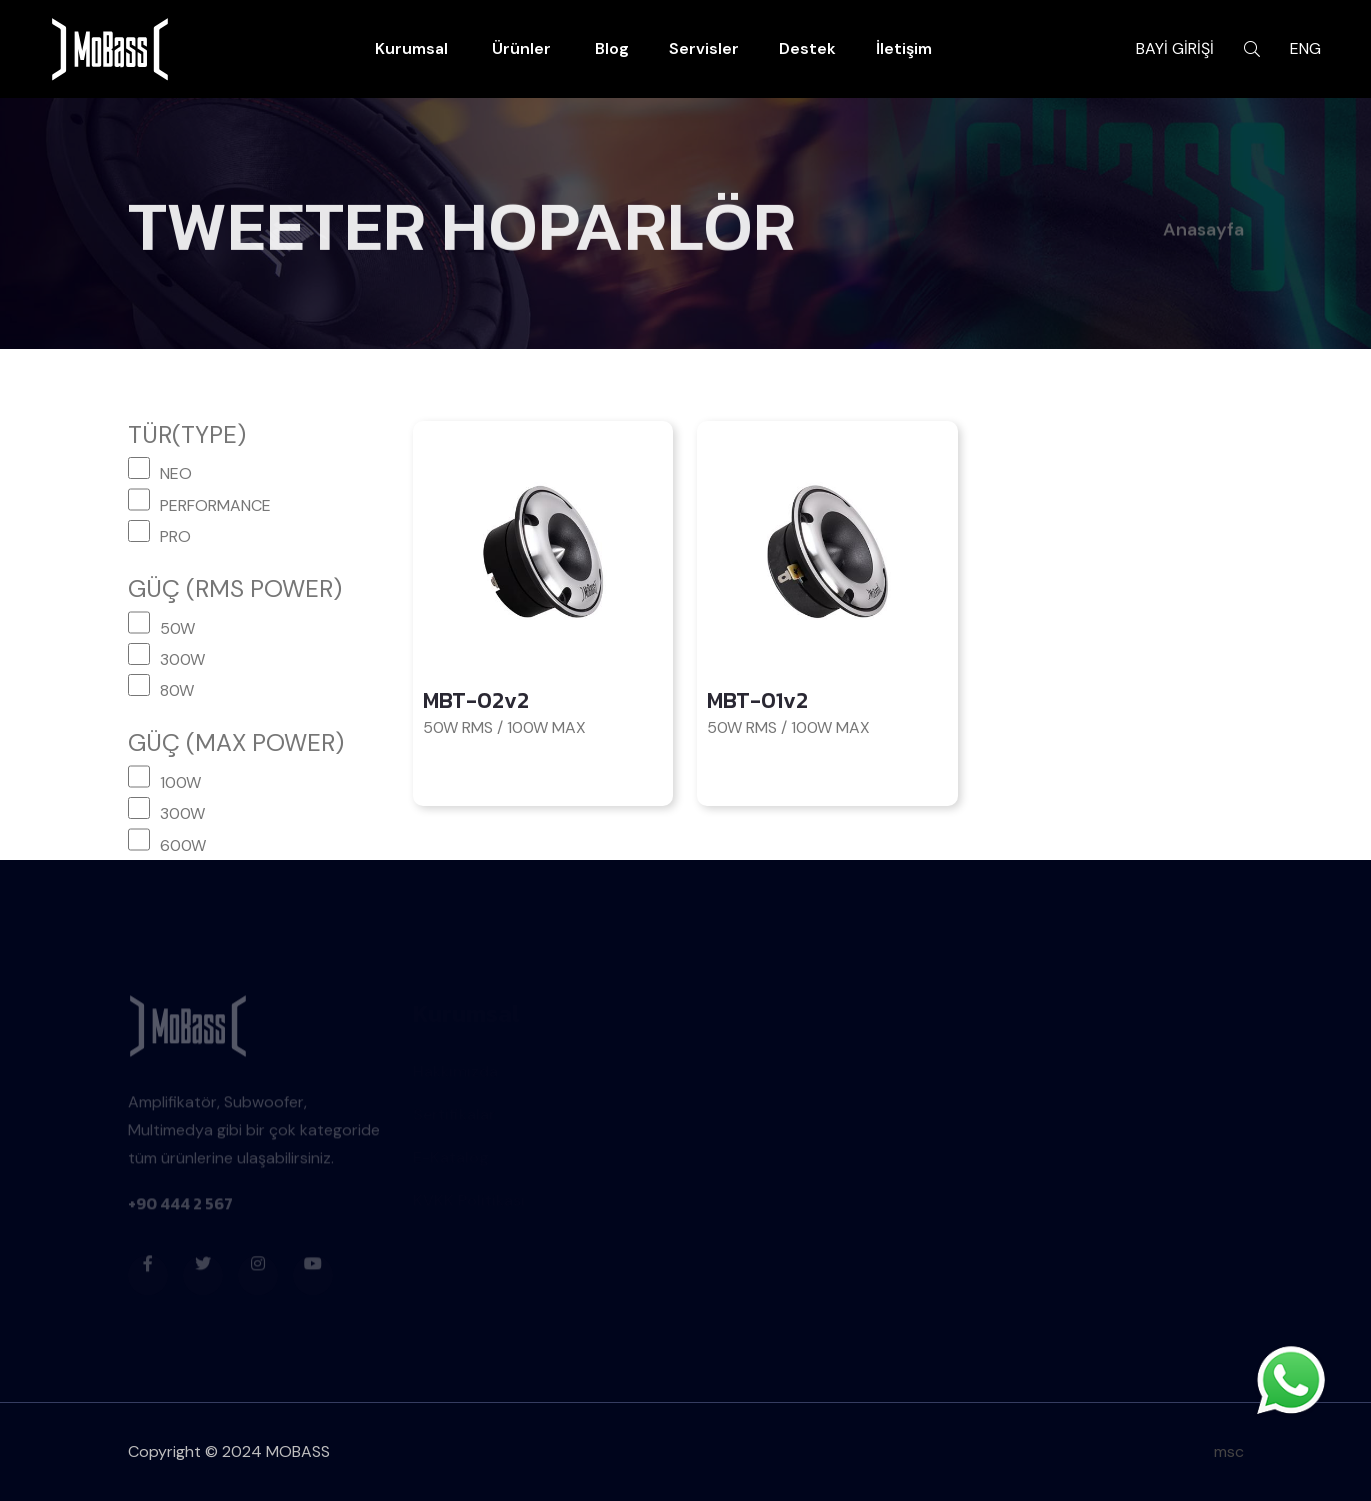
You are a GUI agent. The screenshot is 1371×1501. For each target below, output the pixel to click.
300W (182, 659)
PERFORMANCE (215, 505)
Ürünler (521, 48)
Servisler (704, 48)
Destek (807, 48)
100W (180, 782)
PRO (175, 536)
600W (183, 845)
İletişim (904, 48)
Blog (612, 48)
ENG (1305, 48)
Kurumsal (411, 48)
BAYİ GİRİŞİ (1175, 48)
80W (177, 690)
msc (1229, 1451)
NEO (176, 473)
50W (177, 628)
